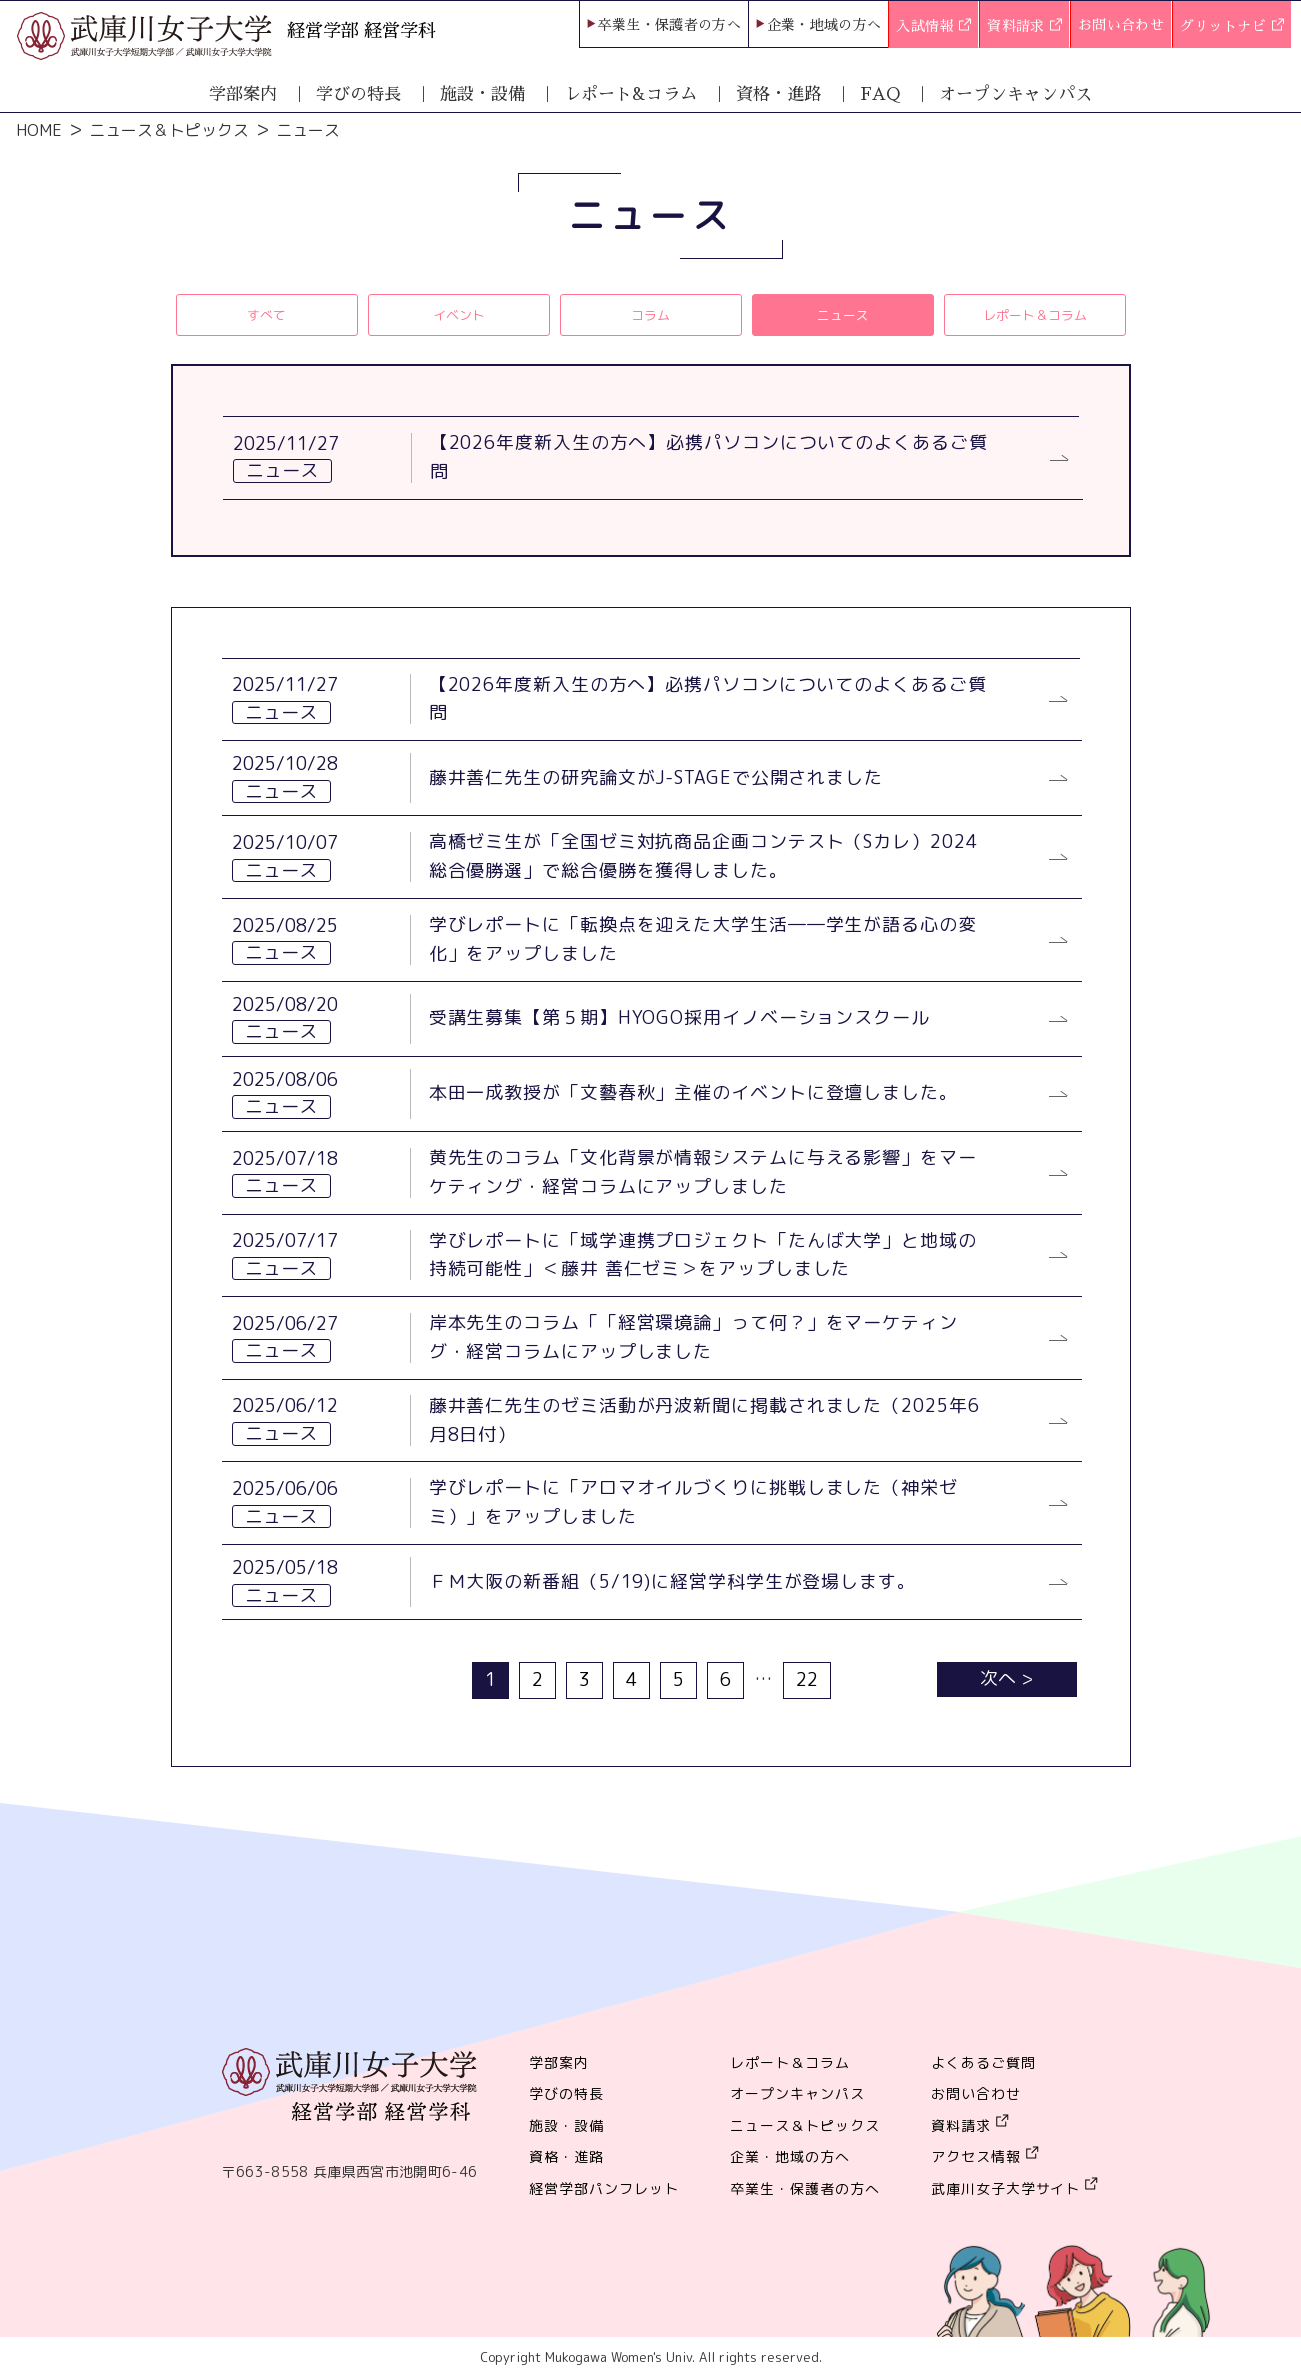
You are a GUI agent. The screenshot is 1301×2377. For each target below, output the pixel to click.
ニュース (843, 314)
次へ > (1006, 1678)
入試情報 (933, 27)
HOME (39, 130)
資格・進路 (778, 94)
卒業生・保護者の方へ (670, 25)
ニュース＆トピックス (169, 130)
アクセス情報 (976, 2156)
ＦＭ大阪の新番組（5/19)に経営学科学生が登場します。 (672, 1581)
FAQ (880, 94)
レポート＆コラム (1035, 314)
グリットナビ (1231, 27)
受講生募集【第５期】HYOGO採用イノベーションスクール (679, 1017)
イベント (459, 314)
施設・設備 (482, 94)
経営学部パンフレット (604, 2188)
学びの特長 (358, 94)
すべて (266, 314)
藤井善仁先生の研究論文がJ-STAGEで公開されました (656, 777)
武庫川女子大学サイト (1006, 2188)
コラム (650, 314)
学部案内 (243, 94)
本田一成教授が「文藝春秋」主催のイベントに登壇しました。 (693, 1092)
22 (807, 1679)
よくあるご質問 (983, 2062)
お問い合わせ (1121, 25)
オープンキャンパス (1015, 94)
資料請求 (1024, 27)
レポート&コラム (630, 94)
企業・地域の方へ (824, 25)
